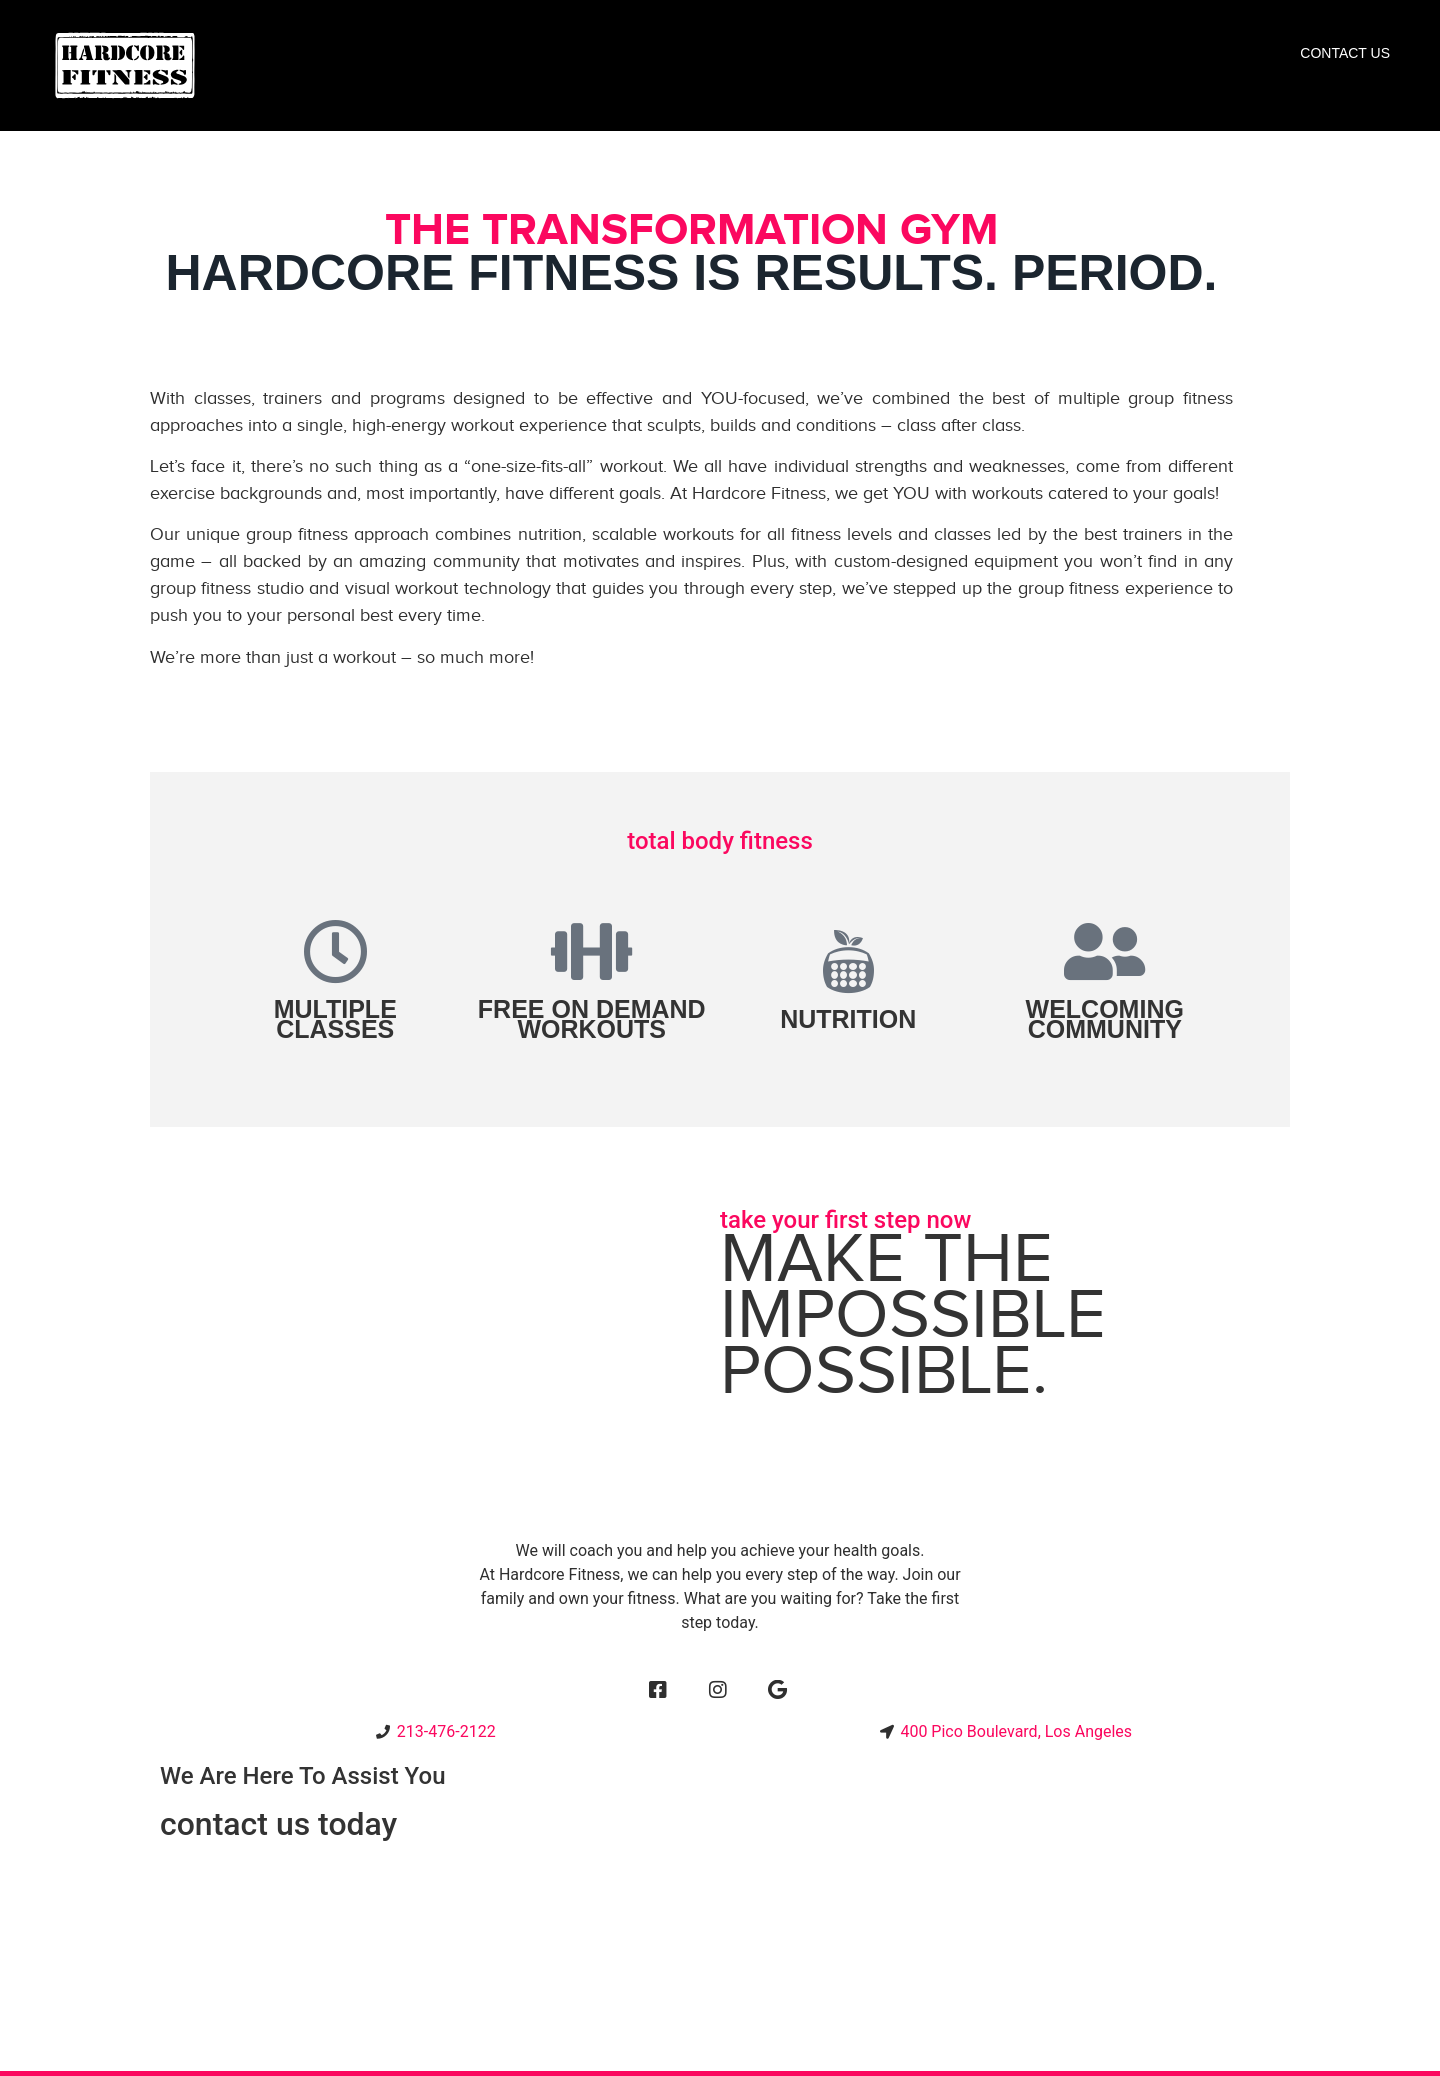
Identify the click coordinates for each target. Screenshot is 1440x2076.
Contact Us (1345, 53)
